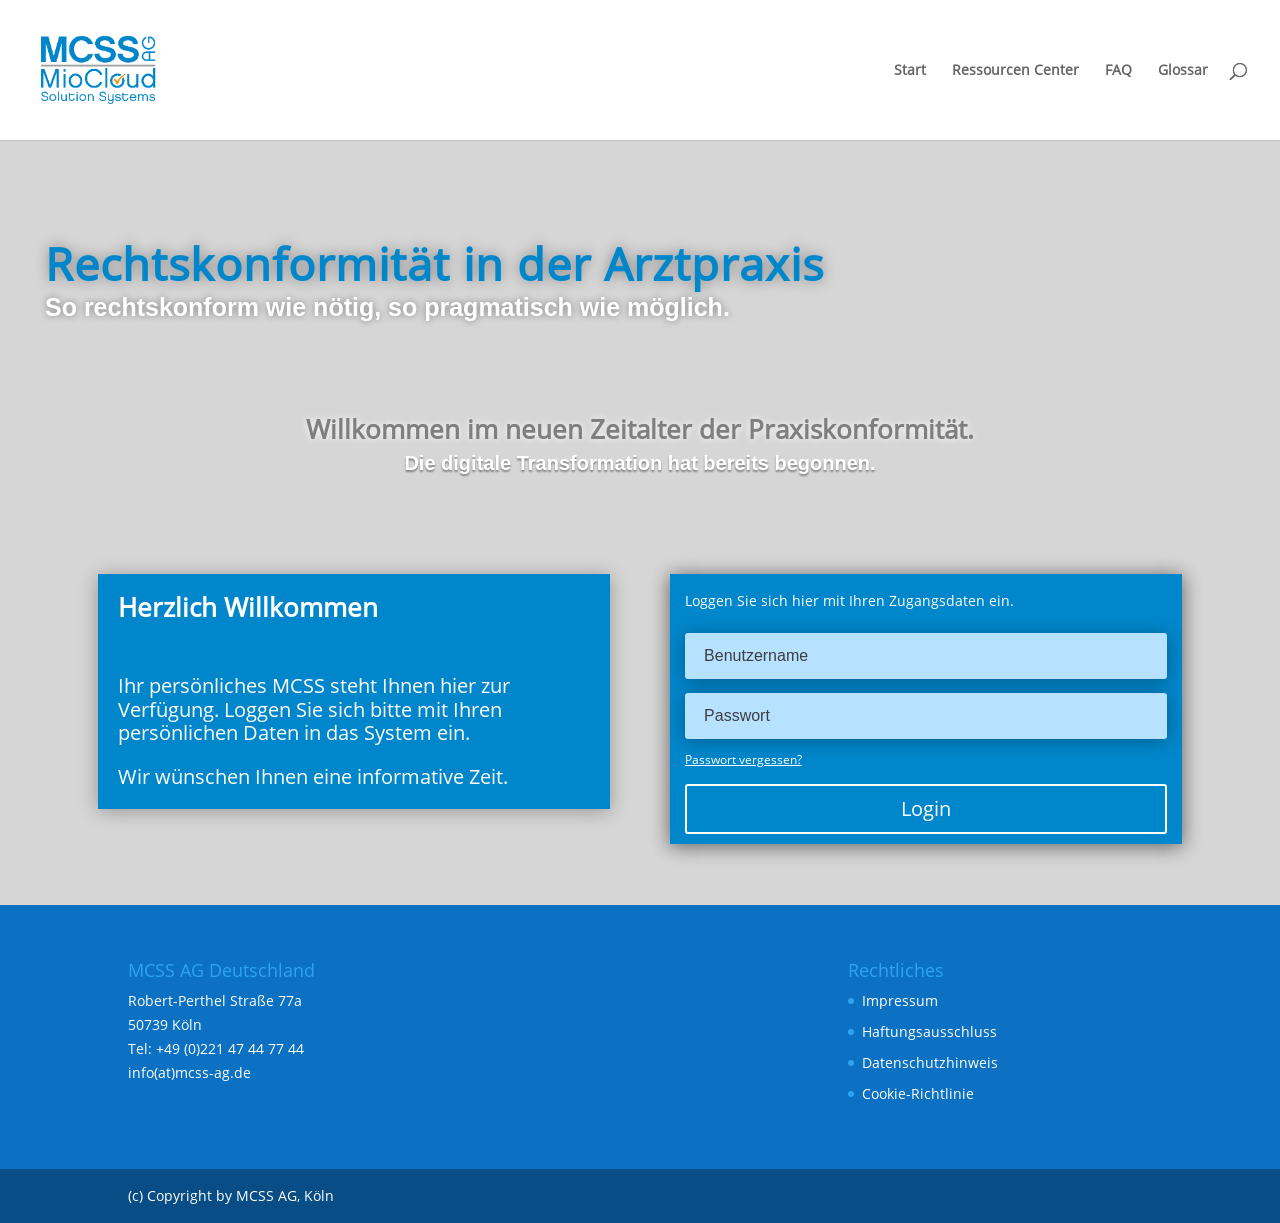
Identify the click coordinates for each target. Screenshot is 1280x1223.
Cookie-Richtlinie (918, 1093)
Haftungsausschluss (929, 1031)
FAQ (1118, 71)
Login (926, 808)
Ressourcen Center (1015, 71)
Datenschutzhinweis (930, 1062)
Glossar (1183, 71)
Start (910, 71)
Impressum (900, 1000)
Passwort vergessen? (743, 759)
